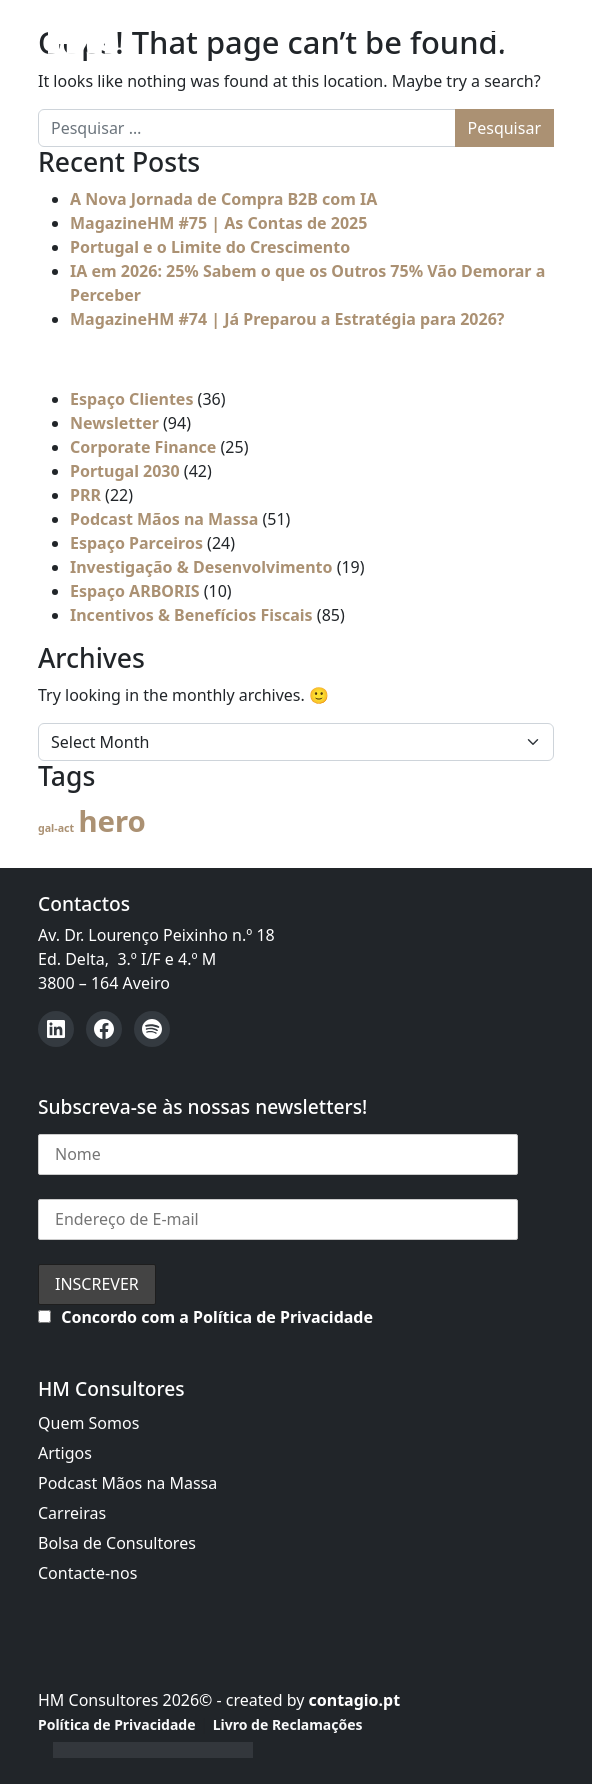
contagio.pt (354, 1700)
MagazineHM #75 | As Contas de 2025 (218, 223)
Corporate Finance (143, 447)
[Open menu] (494, 37)
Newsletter (114, 423)
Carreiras (72, 1513)
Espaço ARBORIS (135, 591)
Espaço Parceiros (136, 543)
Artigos (65, 1453)
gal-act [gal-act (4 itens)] (56, 828)
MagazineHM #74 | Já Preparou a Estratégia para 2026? (287, 319)
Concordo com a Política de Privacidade (217, 1317)
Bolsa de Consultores (117, 1543)
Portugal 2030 (125, 471)
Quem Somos (88, 1423)
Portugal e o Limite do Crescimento (210, 247)
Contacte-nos (87, 1573)
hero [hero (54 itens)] (111, 821)
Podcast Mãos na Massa (164, 519)
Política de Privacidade (117, 1724)
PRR (85, 495)
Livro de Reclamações (288, 1724)
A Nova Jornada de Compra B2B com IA (223, 199)
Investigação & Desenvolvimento (201, 567)
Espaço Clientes (131, 399)
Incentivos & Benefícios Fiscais (191, 615)
